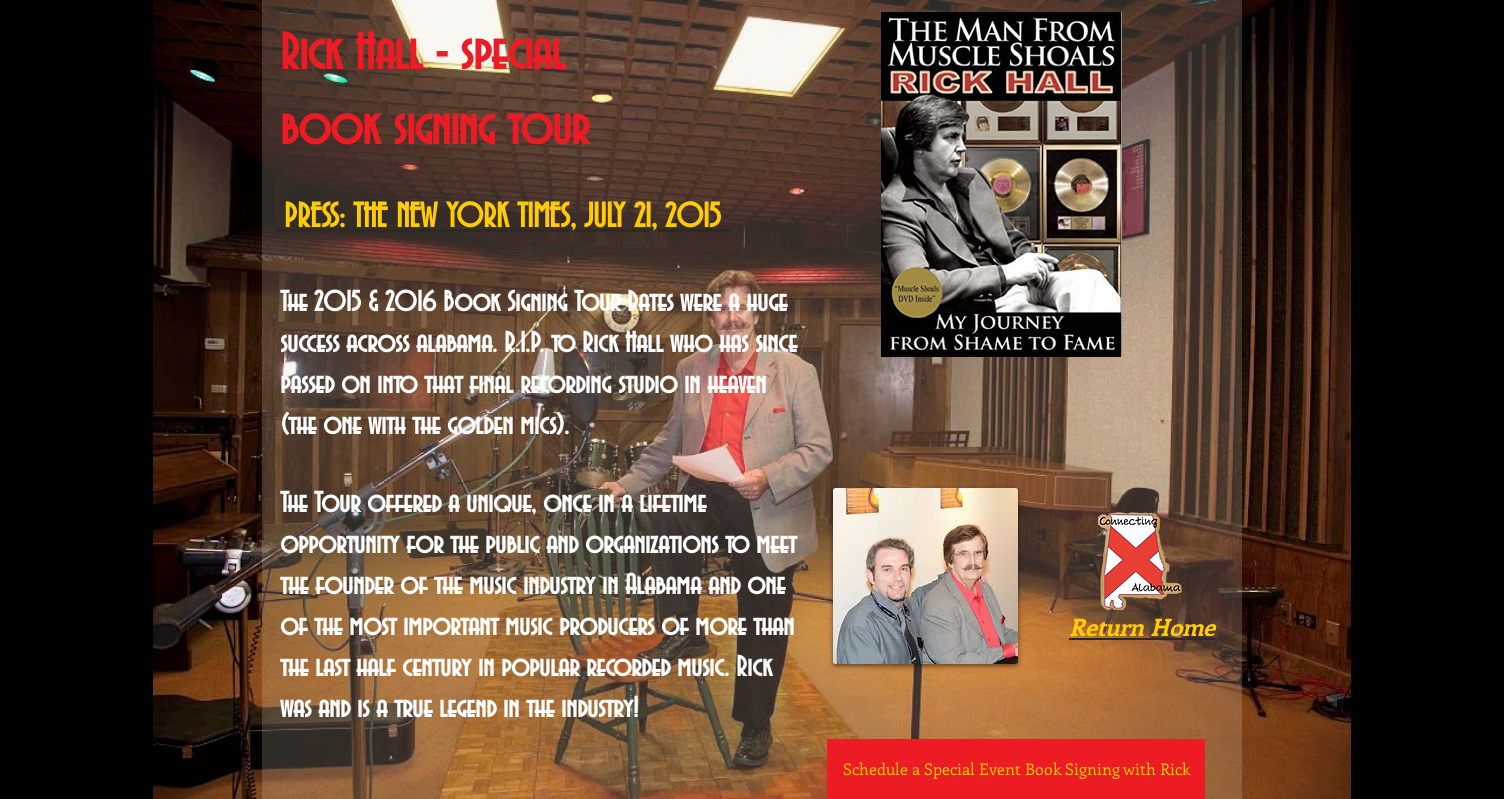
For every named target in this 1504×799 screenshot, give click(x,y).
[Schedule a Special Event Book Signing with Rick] (1016, 769)
